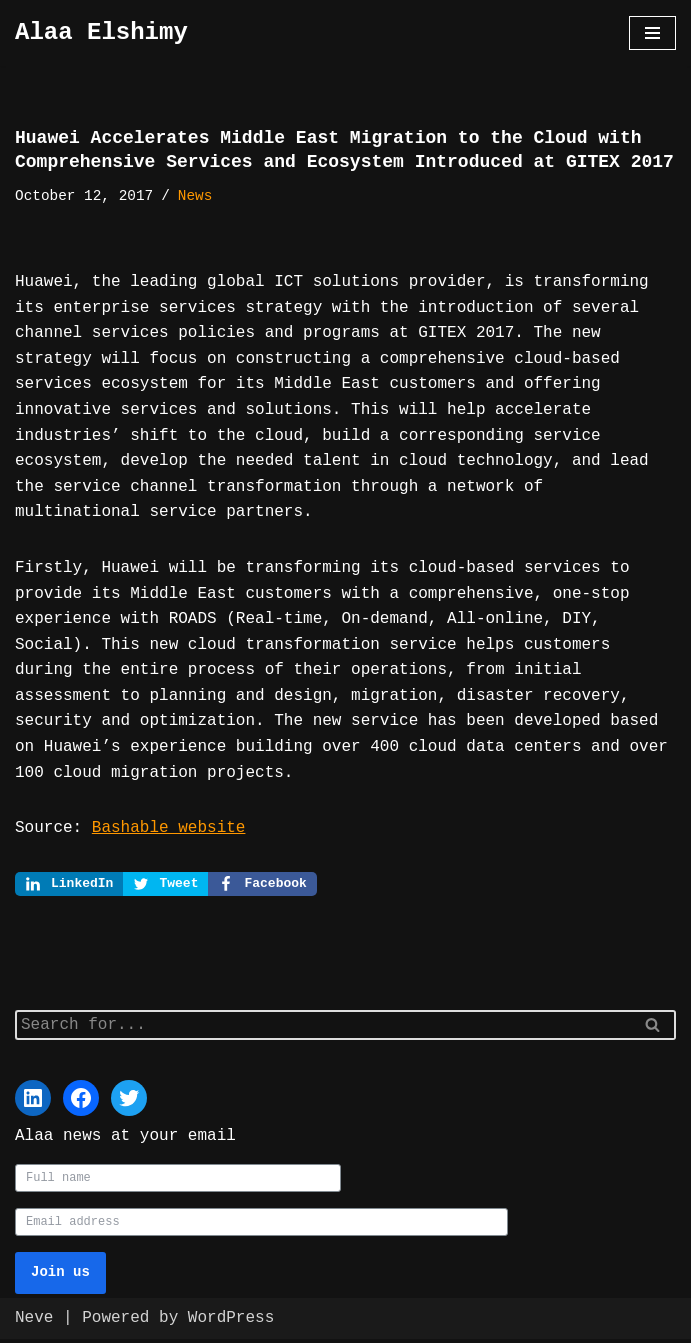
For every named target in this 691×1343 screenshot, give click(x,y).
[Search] (323, 1027)
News (195, 196)
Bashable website (169, 828)
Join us (60, 1276)
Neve (34, 1322)
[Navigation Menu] (652, 33)
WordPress (231, 1322)
